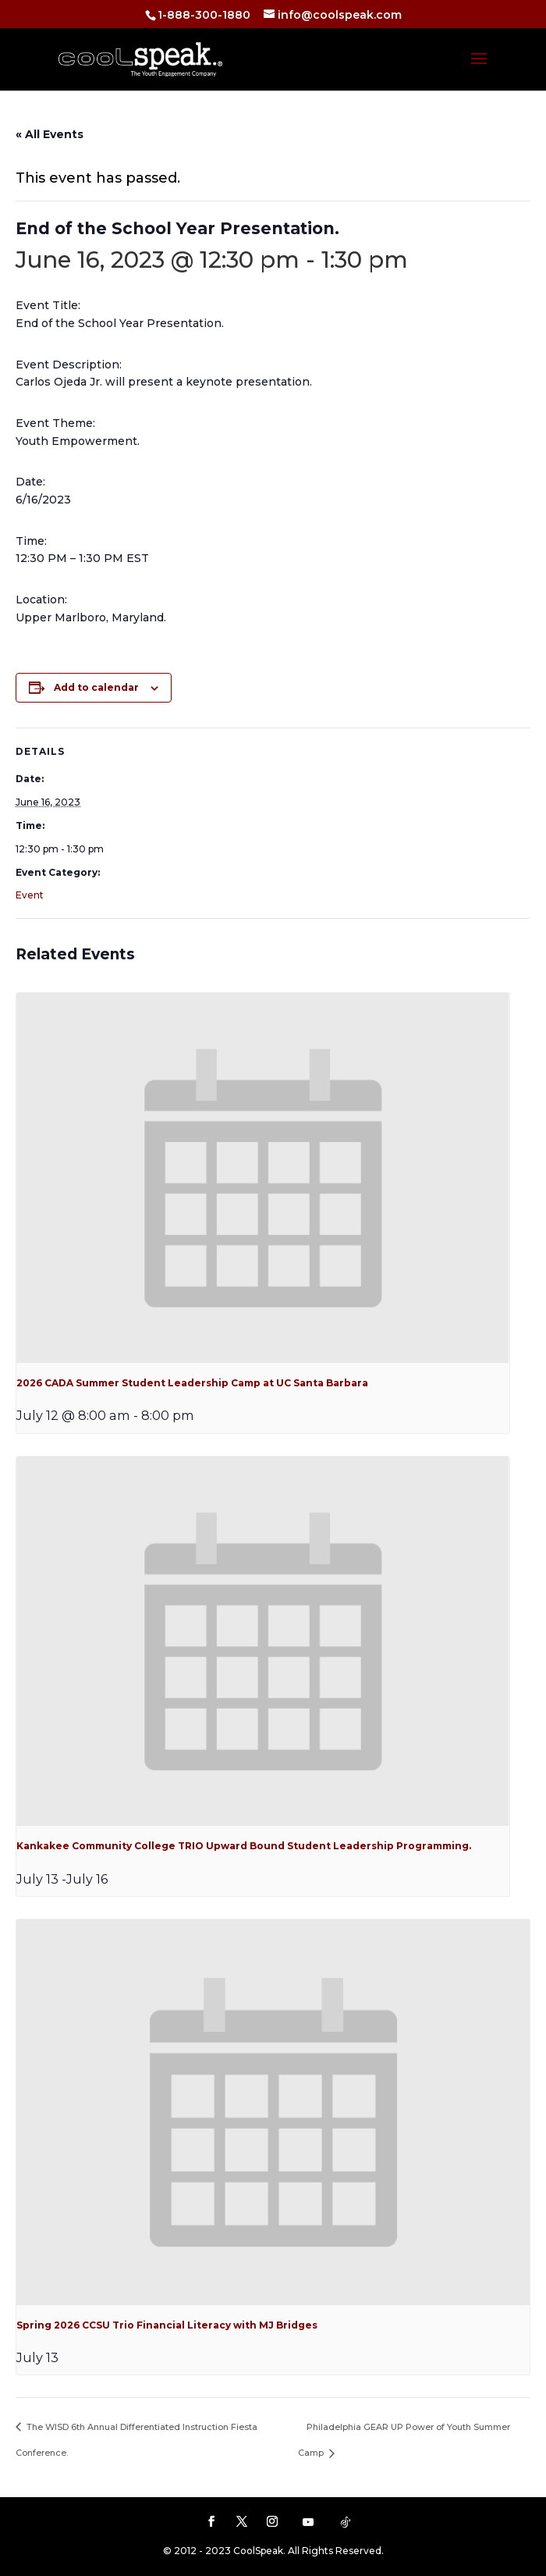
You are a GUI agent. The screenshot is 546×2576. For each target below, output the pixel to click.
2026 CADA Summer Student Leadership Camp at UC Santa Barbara (192, 1383)
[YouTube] (308, 2522)
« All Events (49, 134)
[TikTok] (345, 2522)
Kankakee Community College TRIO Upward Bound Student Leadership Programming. (243, 1846)
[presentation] (262, 1178)
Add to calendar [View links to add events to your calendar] (96, 687)
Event (30, 895)
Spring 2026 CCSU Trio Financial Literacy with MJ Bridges (166, 2325)
